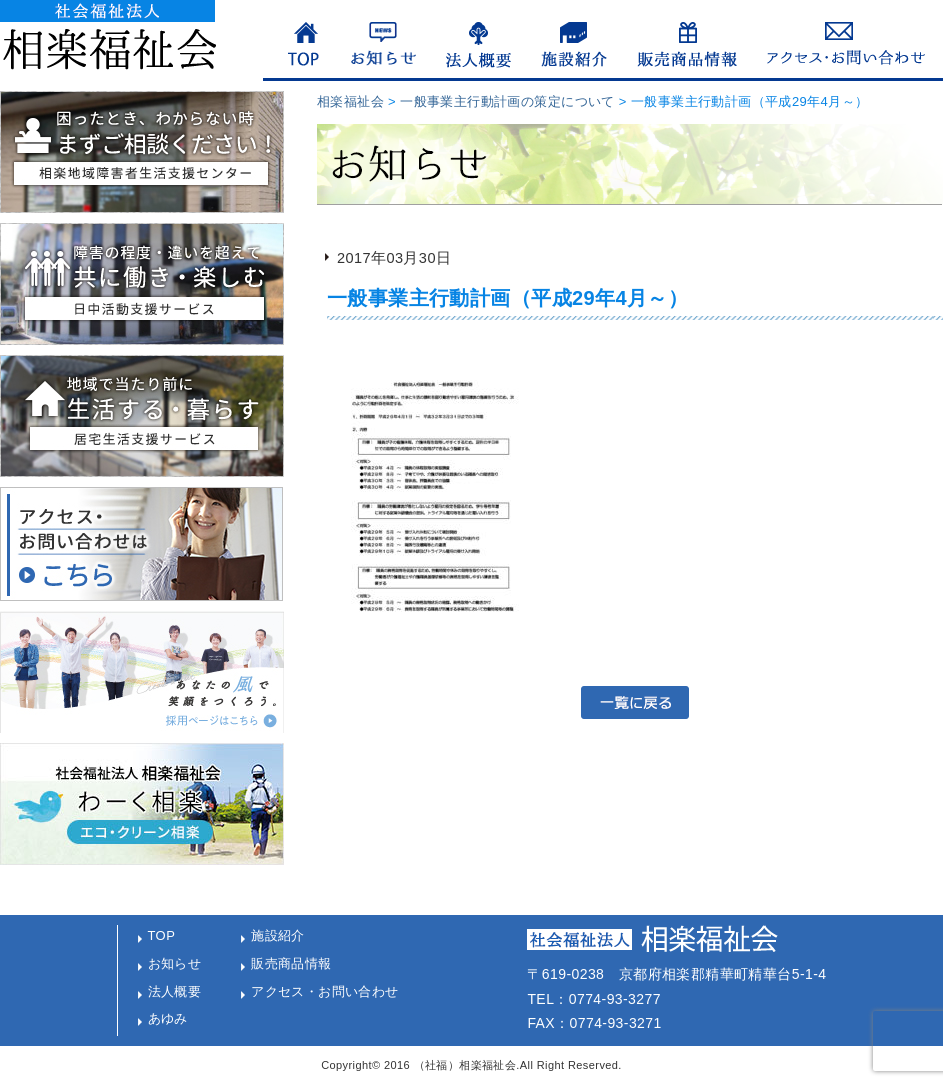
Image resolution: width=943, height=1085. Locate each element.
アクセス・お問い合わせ (325, 991)
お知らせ (175, 963)
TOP (162, 935)
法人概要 (175, 991)
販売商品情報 (291, 963)
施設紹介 (278, 935)
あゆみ (168, 1018)
